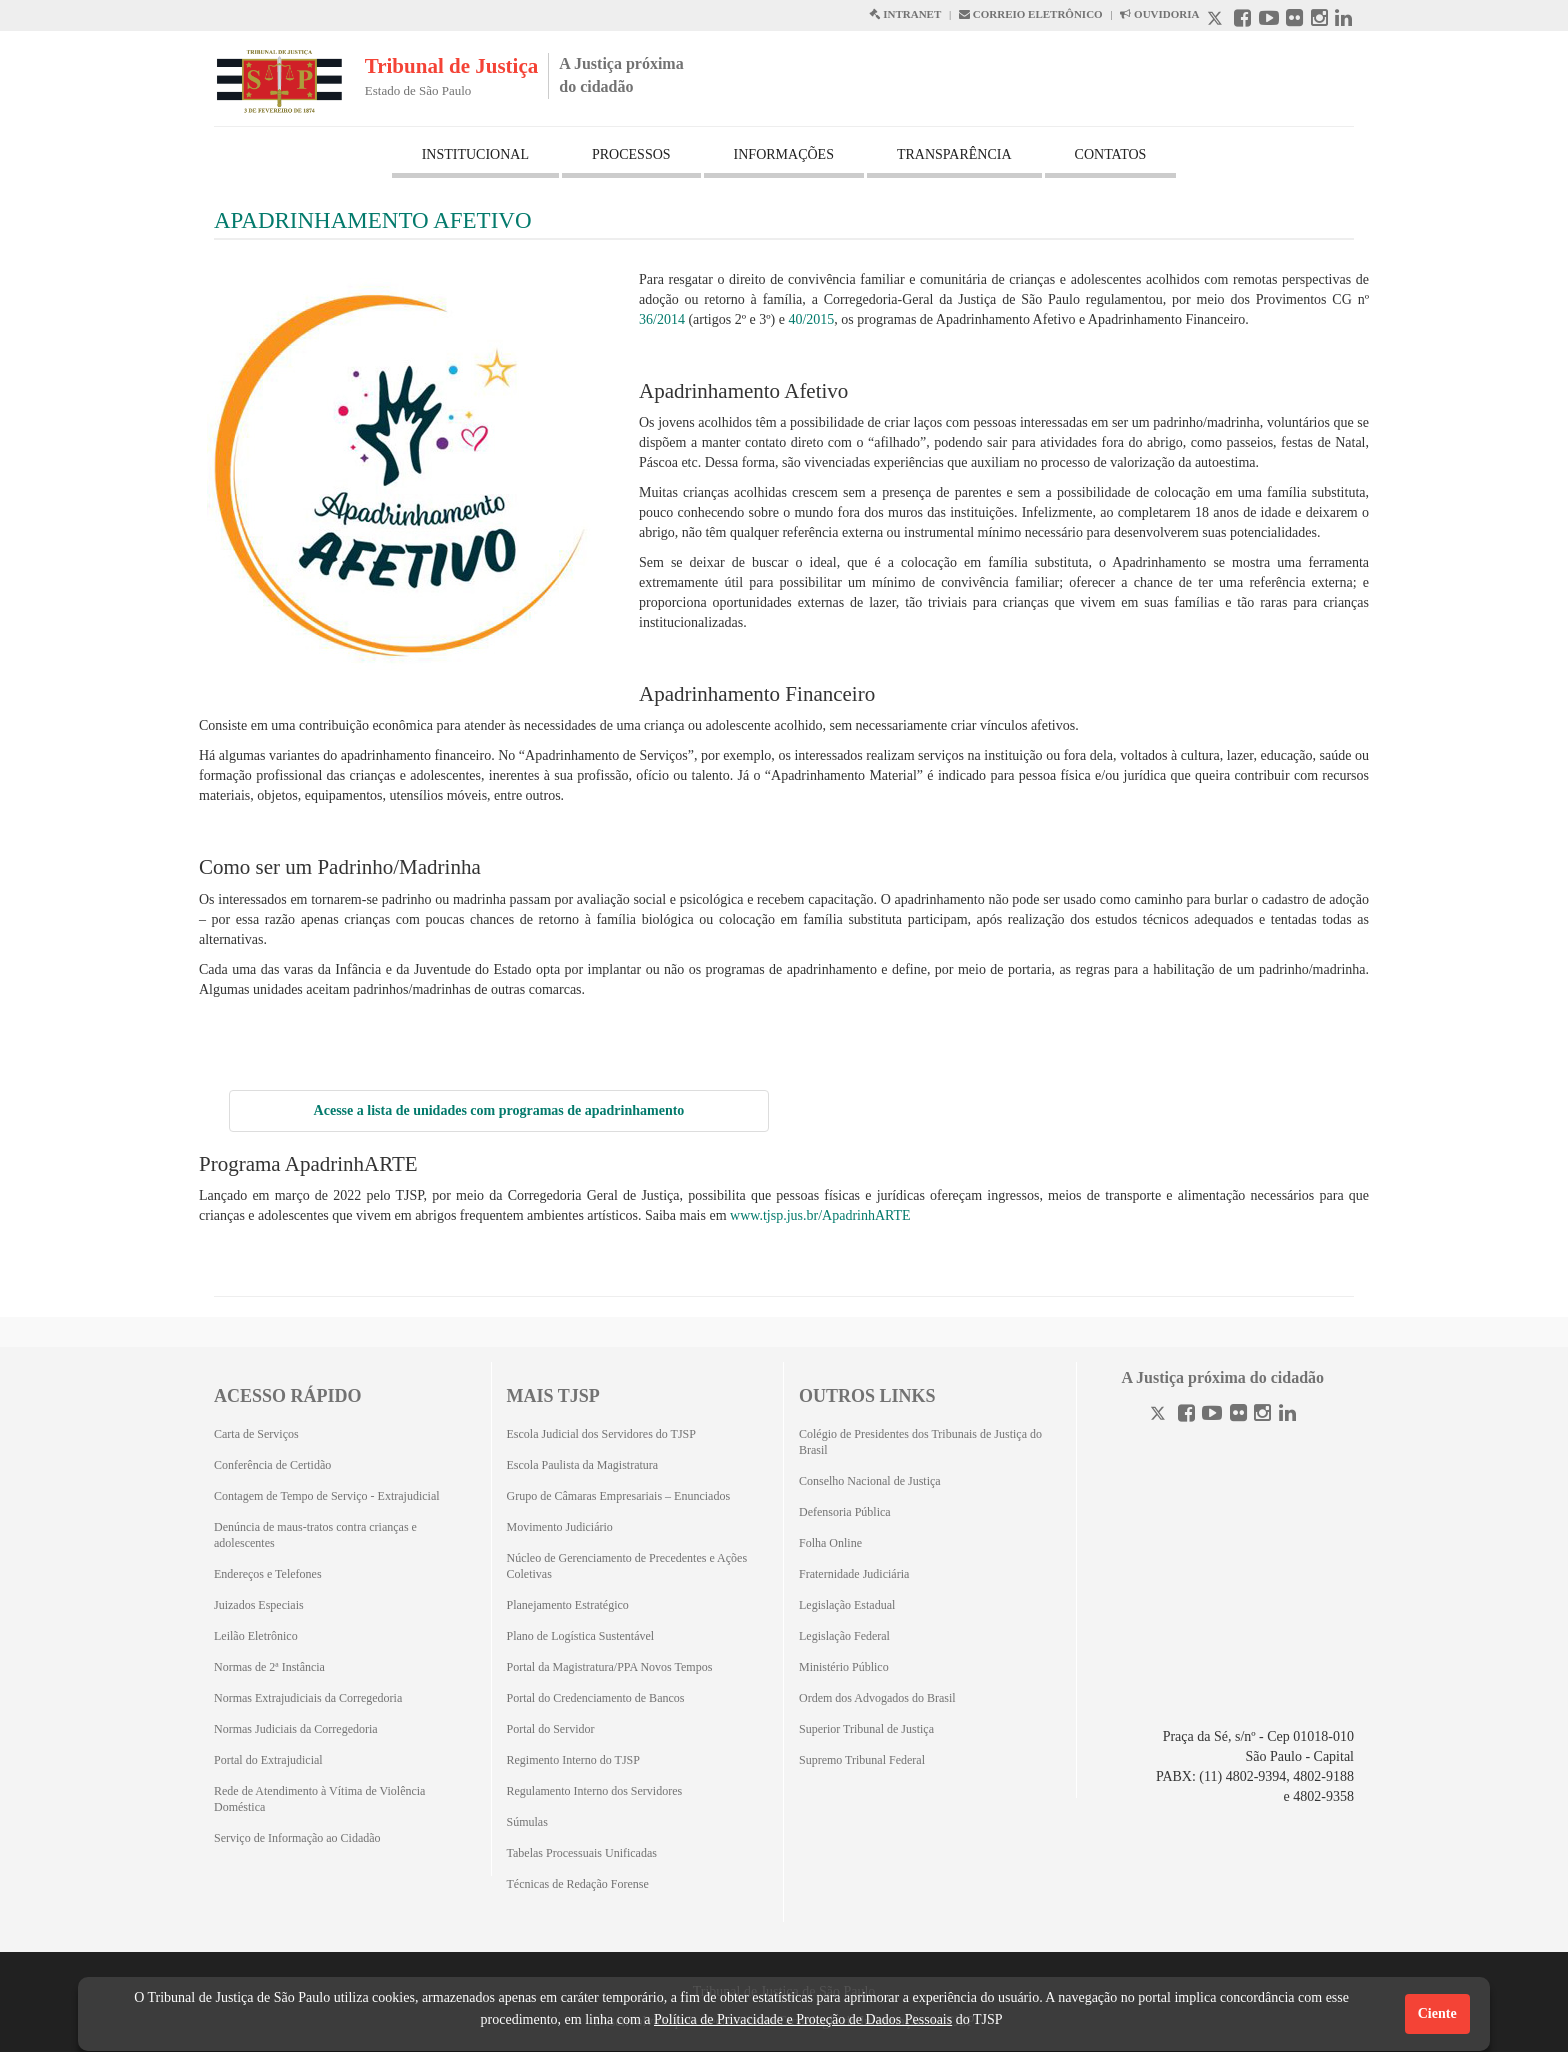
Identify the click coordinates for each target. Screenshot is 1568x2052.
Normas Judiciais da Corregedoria (296, 1729)
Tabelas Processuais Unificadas (582, 1853)
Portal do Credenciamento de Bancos (596, 1698)
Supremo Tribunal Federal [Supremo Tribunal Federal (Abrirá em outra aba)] (862, 1760)
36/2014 (662, 319)
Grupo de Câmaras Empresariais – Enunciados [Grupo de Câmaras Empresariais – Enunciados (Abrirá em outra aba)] (619, 1496)
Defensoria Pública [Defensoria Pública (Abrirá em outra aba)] (845, 1512)
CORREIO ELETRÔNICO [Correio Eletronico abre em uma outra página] (1031, 14)
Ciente (1437, 2013)
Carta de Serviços (256, 1434)
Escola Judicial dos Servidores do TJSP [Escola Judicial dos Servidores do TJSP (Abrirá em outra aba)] (601, 1434)
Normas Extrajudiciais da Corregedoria (308, 1698)
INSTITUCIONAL (475, 154)
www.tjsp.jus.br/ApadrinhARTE (820, 1215)
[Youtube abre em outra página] (1269, 20)
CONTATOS (1111, 154)
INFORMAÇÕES (784, 154)
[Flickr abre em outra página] (1294, 20)
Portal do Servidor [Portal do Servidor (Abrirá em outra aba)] (551, 1729)
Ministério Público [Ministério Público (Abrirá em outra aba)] (844, 1667)
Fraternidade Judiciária (854, 1574)
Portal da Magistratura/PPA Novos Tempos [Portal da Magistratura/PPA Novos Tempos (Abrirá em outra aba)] (610, 1667)
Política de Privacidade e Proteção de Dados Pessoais (803, 2019)
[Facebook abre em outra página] (1242, 20)
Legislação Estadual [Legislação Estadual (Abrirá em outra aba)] (847, 1605)
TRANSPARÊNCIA (954, 154)
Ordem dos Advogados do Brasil (877, 1698)
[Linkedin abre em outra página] (1343, 20)
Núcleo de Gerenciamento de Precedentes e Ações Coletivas (627, 1566)
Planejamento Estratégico (568, 1605)
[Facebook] (1186, 1415)
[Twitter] (1160, 1415)
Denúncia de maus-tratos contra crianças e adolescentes (315, 1535)
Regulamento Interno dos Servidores (595, 1791)
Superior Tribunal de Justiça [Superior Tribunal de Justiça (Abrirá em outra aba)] (866, 1729)
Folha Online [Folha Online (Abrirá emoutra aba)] (830, 1543)
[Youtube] (1212, 1415)
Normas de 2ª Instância (269, 1667)
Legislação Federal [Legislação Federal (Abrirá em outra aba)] (844, 1636)
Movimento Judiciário (560, 1527)
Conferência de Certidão (272, 1465)
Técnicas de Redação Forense (578, 1884)
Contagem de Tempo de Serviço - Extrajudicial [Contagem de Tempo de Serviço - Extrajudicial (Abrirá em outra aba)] (327, 1496)
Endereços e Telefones (268, 1574)
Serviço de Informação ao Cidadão (297, 1838)
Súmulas (527, 1822)
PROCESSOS (631, 154)
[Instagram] (1262, 1415)
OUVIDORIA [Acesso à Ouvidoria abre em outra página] (1159, 14)
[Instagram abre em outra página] (1319, 20)
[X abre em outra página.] (1217, 20)
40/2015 (811, 319)
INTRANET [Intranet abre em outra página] (905, 14)
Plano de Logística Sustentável (581, 1636)
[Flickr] (1238, 1415)
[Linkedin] (1287, 1415)
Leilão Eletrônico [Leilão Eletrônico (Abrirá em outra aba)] (256, 1636)
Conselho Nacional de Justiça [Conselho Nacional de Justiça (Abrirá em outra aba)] (870, 1481)
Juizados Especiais (259, 1605)
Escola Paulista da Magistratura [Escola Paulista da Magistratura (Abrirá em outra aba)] (583, 1465)
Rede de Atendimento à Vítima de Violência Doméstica (319, 1799)
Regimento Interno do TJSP (573, 1760)
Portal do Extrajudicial (268, 1760)
